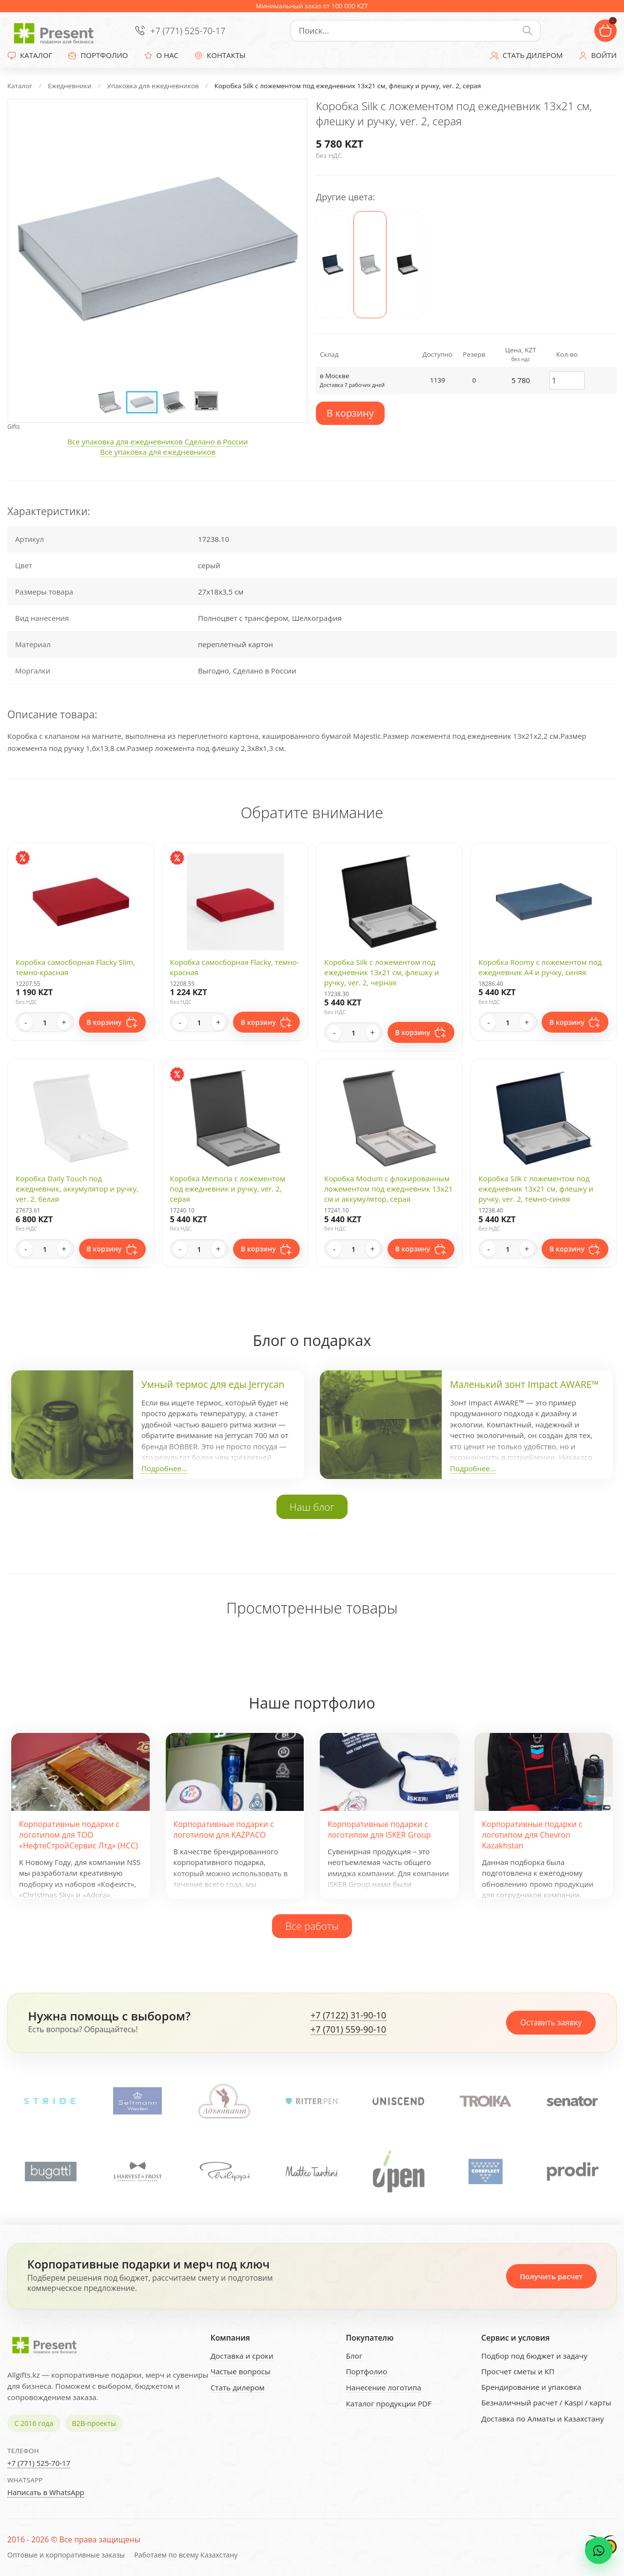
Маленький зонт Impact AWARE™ (524, 1384)
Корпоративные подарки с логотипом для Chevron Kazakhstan (532, 1835)
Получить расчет (551, 2276)
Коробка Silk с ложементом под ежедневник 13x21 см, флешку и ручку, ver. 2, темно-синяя (536, 1188)
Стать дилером (238, 2387)
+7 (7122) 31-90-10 (348, 2015)
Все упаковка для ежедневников (157, 452)
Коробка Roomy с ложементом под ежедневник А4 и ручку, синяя (540, 967)
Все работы (312, 1926)
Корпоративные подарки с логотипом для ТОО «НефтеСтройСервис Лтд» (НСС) (78, 1835)
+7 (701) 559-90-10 (348, 2029)
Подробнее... (164, 1468)
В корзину (350, 413)
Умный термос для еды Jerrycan (212, 1384)
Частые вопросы (241, 2371)
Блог (354, 2356)
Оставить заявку (551, 2022)
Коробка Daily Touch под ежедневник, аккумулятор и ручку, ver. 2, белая (77, 1188)
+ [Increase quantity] (64, 1022)
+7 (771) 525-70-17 (187, 31)
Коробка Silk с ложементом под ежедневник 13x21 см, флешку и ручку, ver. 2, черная (381, 972)
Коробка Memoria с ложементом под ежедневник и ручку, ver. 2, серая (227, 1188)
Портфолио (366, 2371)
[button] (290, 116)
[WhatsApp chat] (598, 2550)
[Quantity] (45, 1022)
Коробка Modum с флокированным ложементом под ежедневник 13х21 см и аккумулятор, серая (388, 1188)
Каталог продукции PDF (388, 2403)
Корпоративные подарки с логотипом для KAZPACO (224, 1829)
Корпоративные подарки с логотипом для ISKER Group (379, 1829)
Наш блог (312, 1507)
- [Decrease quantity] (25, 1022)
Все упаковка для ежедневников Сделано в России (157, 441)
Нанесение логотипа (383, 2387)
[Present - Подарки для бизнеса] (56, 30)
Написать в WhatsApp (45, 2492)
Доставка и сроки (242, 2356)
